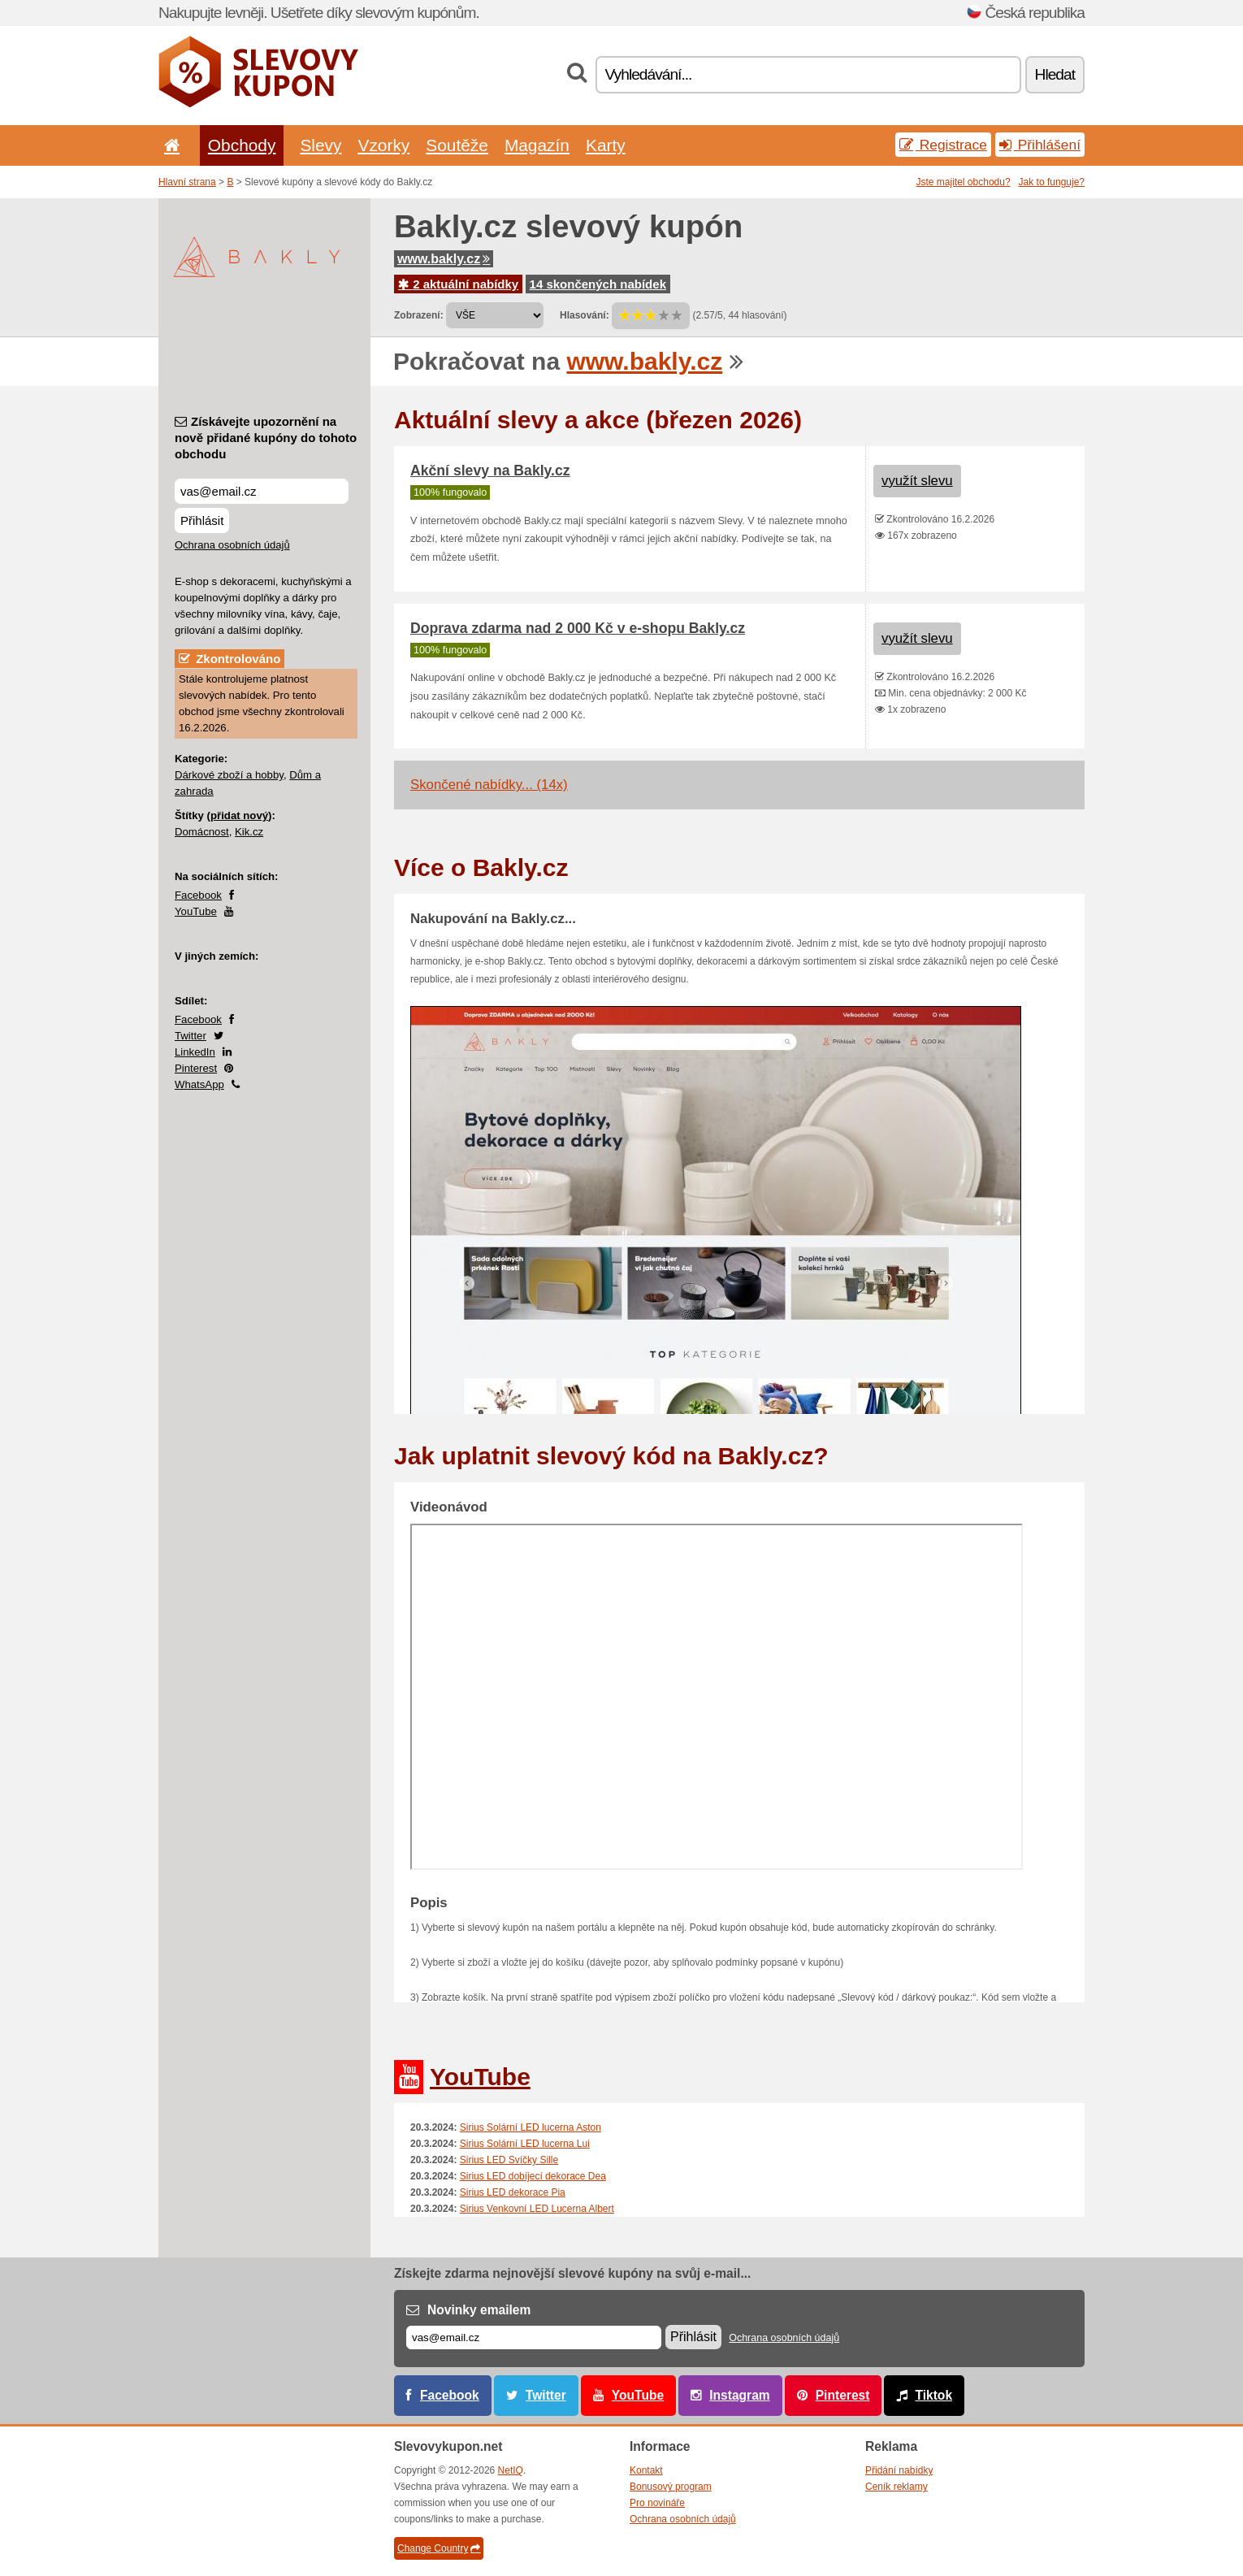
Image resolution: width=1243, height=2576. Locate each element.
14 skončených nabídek (598, 284)
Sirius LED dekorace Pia (512, 2192)
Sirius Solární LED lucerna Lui (525, 2143)
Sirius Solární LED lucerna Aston (530, 2127)
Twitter (190, 1036)
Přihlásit (201, 520)
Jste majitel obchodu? (963, 182)
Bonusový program (671, 2486)
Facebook (198, 895)
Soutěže (457, 145)
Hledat (1055, 74)
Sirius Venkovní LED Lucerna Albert (537, 2208)
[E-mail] (533, 2337)
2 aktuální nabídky (458, 284)
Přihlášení (1040, 145)
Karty (606, 145)
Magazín (537, 145)
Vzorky (383, 145)
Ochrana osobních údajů (232, 545)
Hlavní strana (187, 182)
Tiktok (933, 2395)
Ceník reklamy (896, 2486)
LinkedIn (195, 1052)
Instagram (739, 2395)
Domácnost (202, 832)
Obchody (242, 145)
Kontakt (646, 2470)
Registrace (943, 145)
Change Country (438, 2548)
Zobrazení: (419, 315)
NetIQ (510, 2470)
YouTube (196, 911)
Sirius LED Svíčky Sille (509, 2160)
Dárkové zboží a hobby (229, 775)
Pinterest (196, 1068)
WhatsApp (199, 1084)
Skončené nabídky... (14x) (489, 784)
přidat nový (239, 815)
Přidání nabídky (899, 2470)
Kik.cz (249, 832)
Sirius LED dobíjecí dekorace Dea (533, 2176)
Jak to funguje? (1052, 182)
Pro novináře (657, 2503)
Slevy (320, 145)
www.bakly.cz (443, 259)
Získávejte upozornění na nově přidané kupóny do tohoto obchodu (266, 437)
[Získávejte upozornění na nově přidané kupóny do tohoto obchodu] (262, 491)
